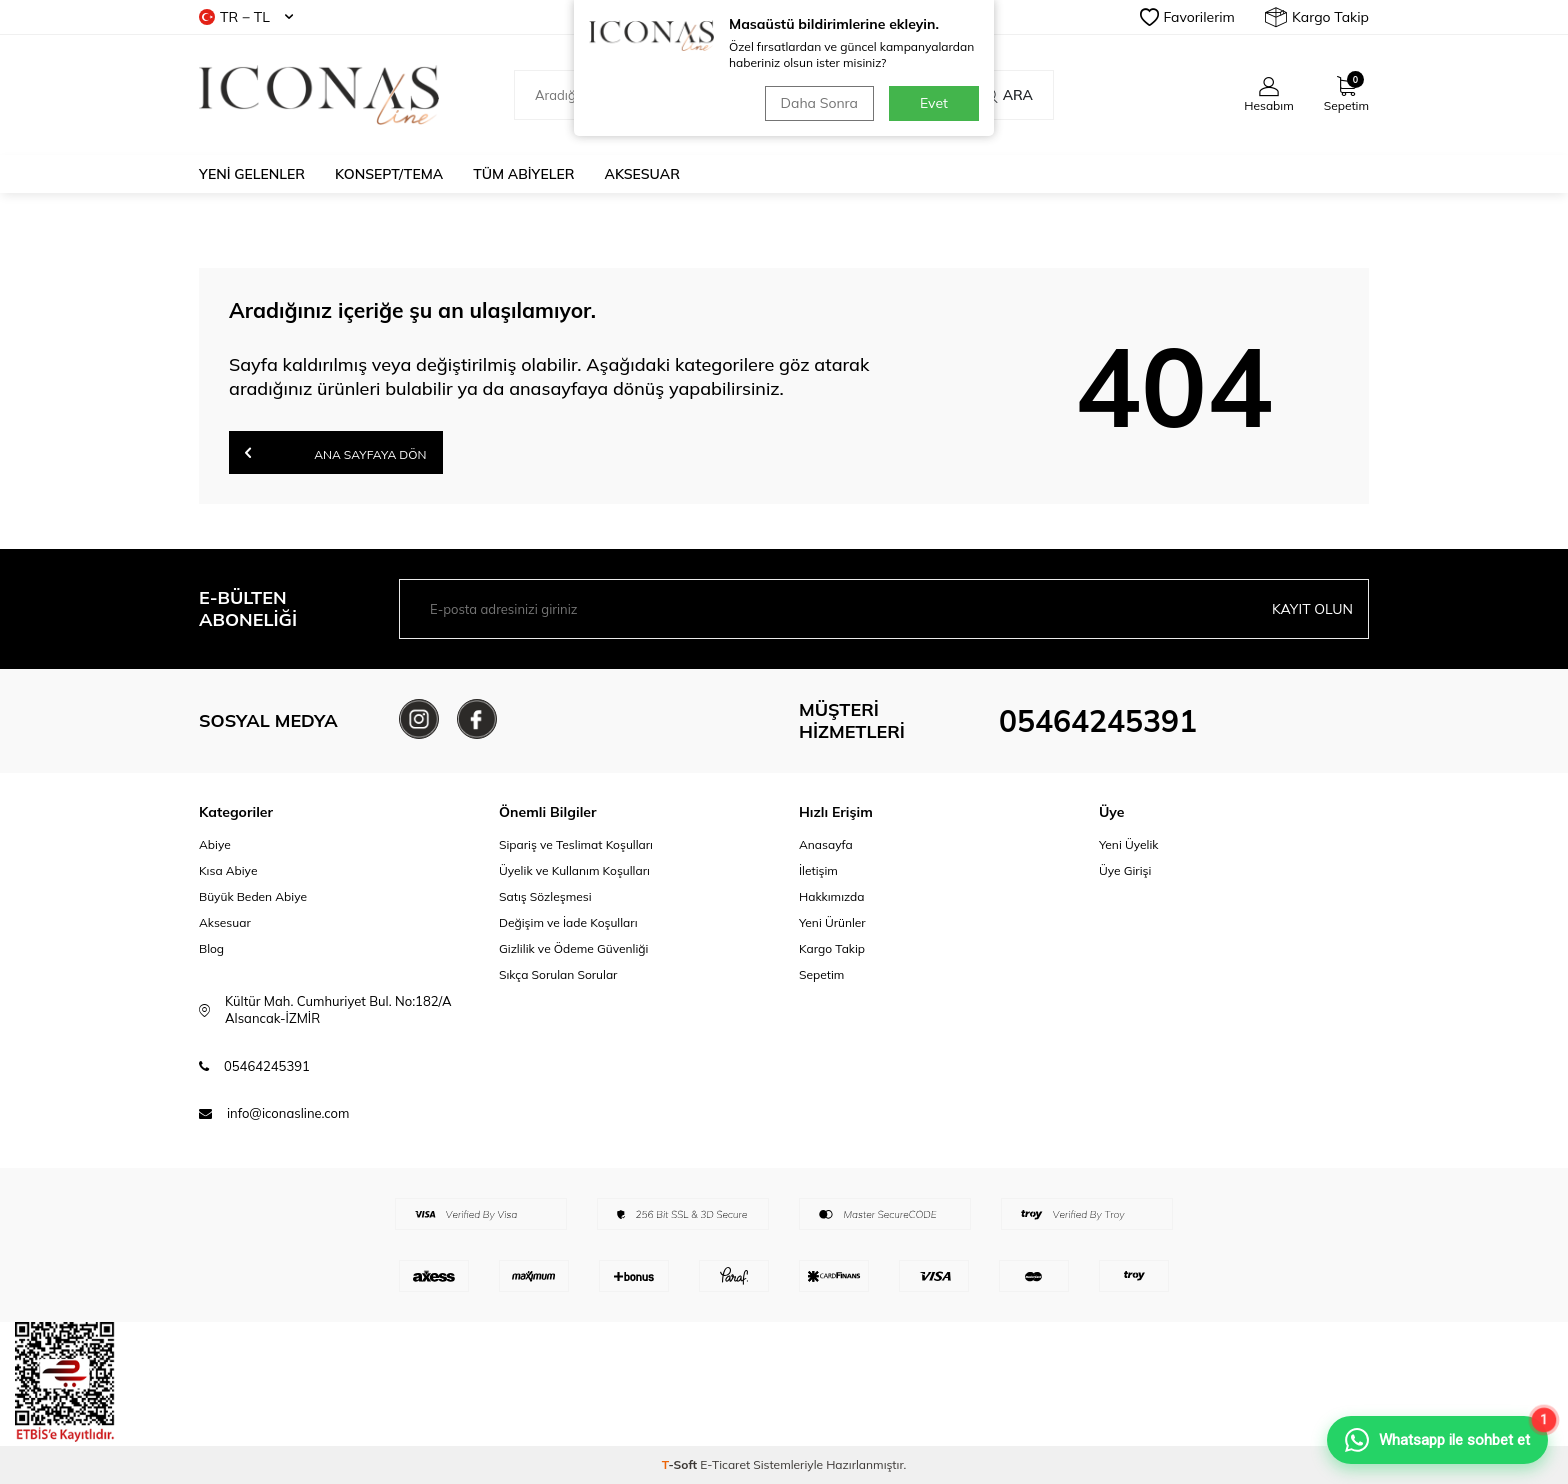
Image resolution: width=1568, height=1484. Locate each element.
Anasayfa (826, 844)
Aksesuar (642, 174)
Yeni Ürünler (832, 922)
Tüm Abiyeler (523, 174)
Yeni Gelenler (252, 174)
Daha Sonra (819, 103)
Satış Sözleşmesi (545, 896)
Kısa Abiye (228, 870)
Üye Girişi (1125, 870)
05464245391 (1098, 721)
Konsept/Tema (389, 174)
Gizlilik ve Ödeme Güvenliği (573, 948)
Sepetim (821, 974)
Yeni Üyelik (1129, 844)
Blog (211, 948)
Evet (934, 103)
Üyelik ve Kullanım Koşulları (574, 870)
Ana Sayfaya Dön (336, 452)
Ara (1007, 95)
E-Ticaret (725, 1464)
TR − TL (246, 17)
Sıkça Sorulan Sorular (558, 974)
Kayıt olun (1312, 609)
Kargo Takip (1317, 17)
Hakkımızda (832, 896)
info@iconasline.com (288, 1113)
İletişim (818, 870)
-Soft (681, 1464)
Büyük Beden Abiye (253, 896)
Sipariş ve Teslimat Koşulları (576, 844)
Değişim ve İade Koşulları (568, 922)
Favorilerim (1187, 17)
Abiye (215, 844)
